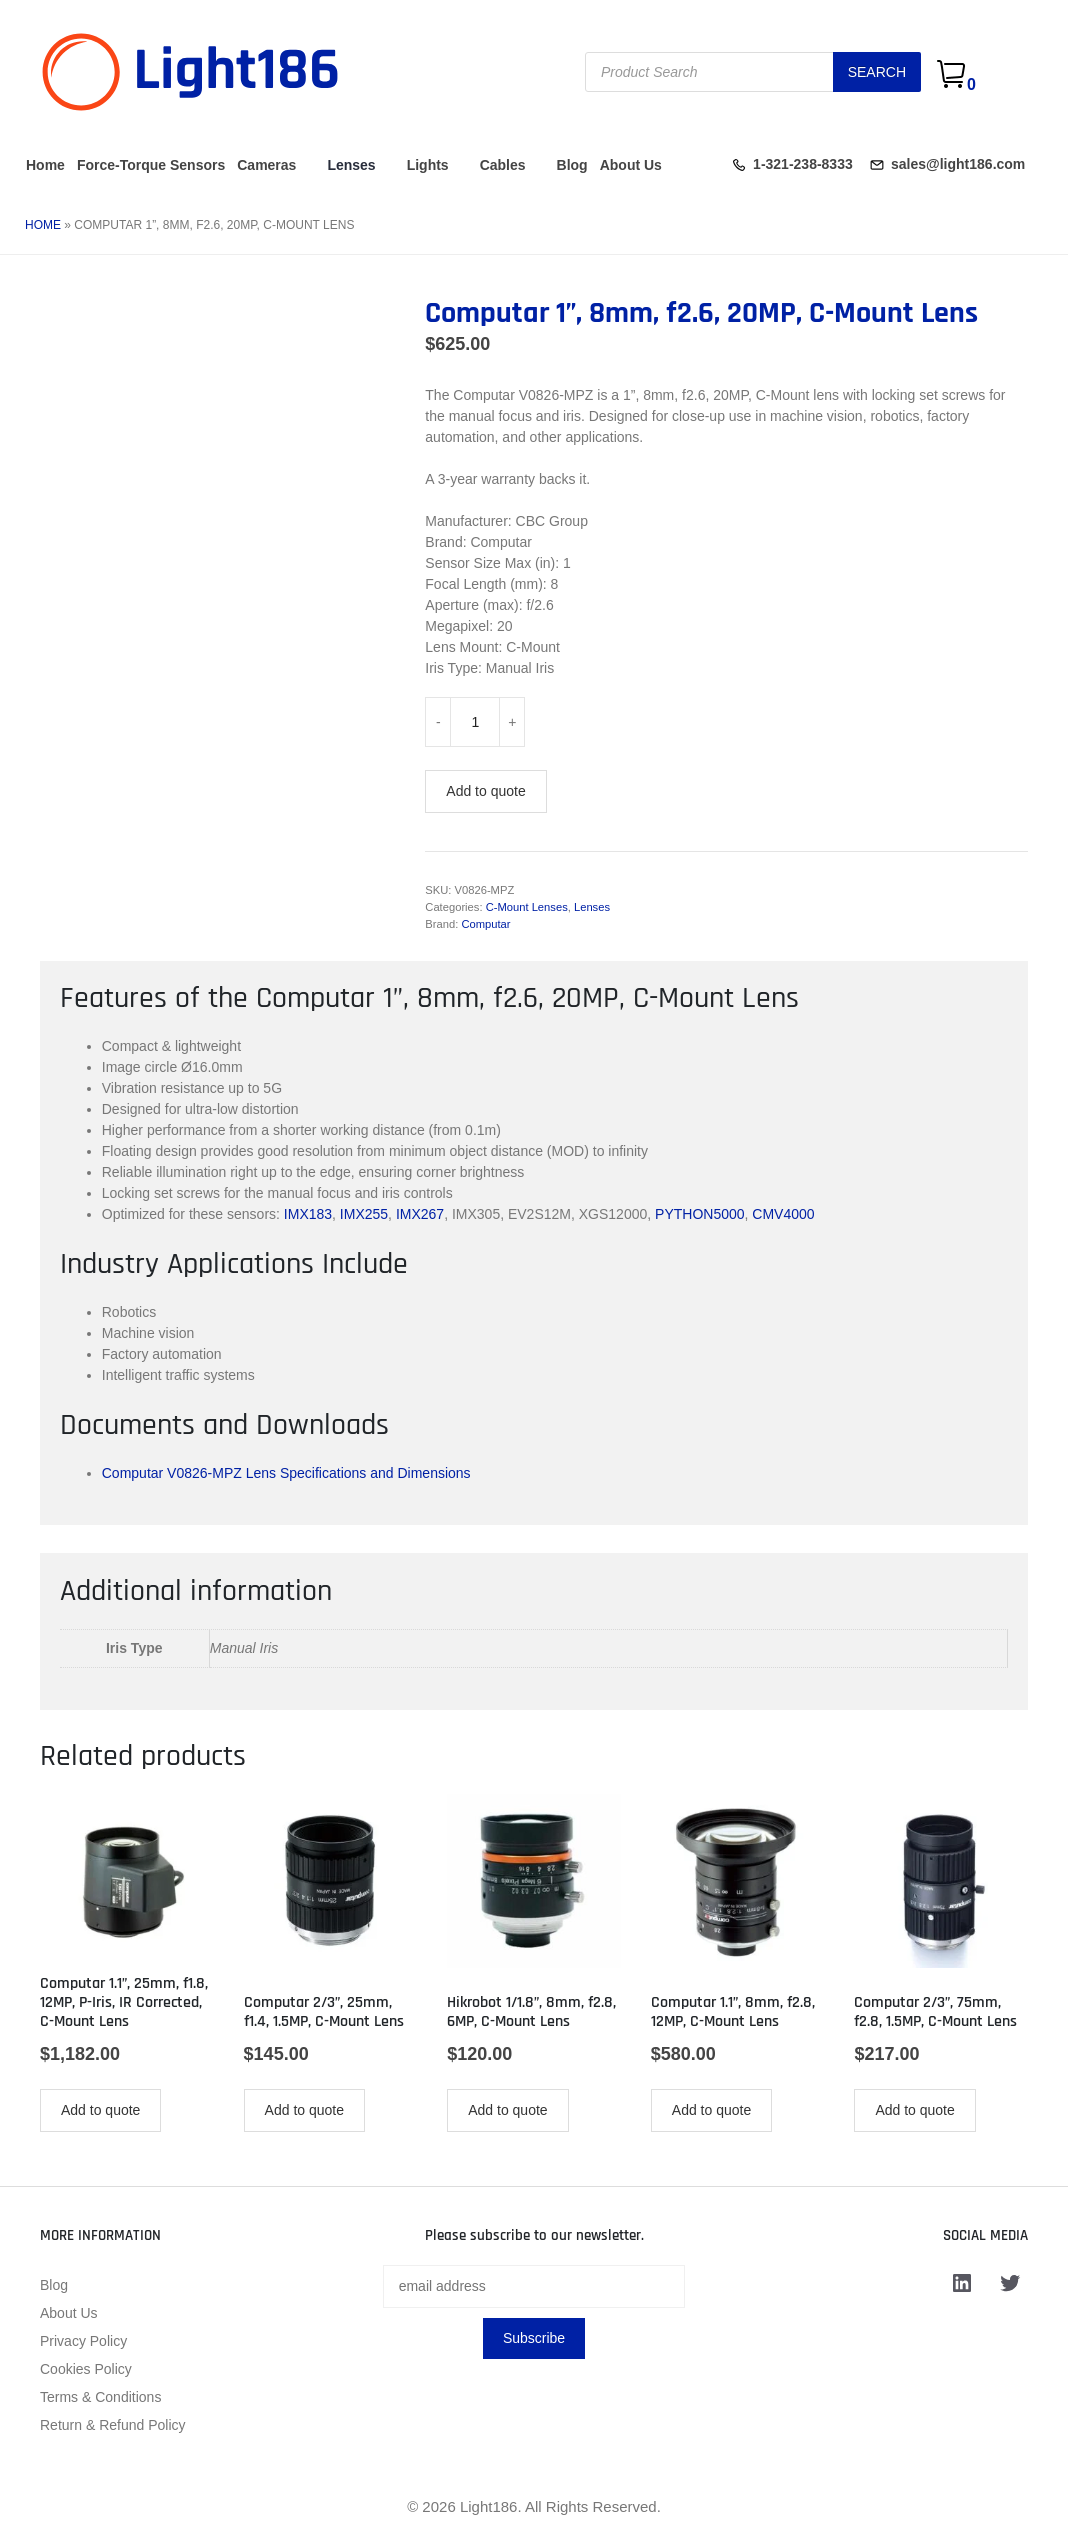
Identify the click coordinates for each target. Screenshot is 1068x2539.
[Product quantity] (475, 722)
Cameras (266, 165)
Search (877, 72)
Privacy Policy (83, 2341)
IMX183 (308, 1214)
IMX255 (364, 1214)
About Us (631, 165)
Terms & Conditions (100, 2397)
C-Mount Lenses (527, 907)
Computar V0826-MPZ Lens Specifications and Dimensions (286, 1473)
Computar (485, 924)
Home (45, 165)
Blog (572, 165)
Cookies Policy (86, 2369)
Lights (428, 165)
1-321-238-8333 (803, 164)
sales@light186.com (958, 164)
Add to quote (485, 791)
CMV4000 (783, 1214)
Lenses (351, 165)
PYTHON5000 (699, 1214)
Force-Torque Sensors (151, 165)
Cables (503, 165)
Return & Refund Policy (113, 2425)
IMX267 (420, 1214)
